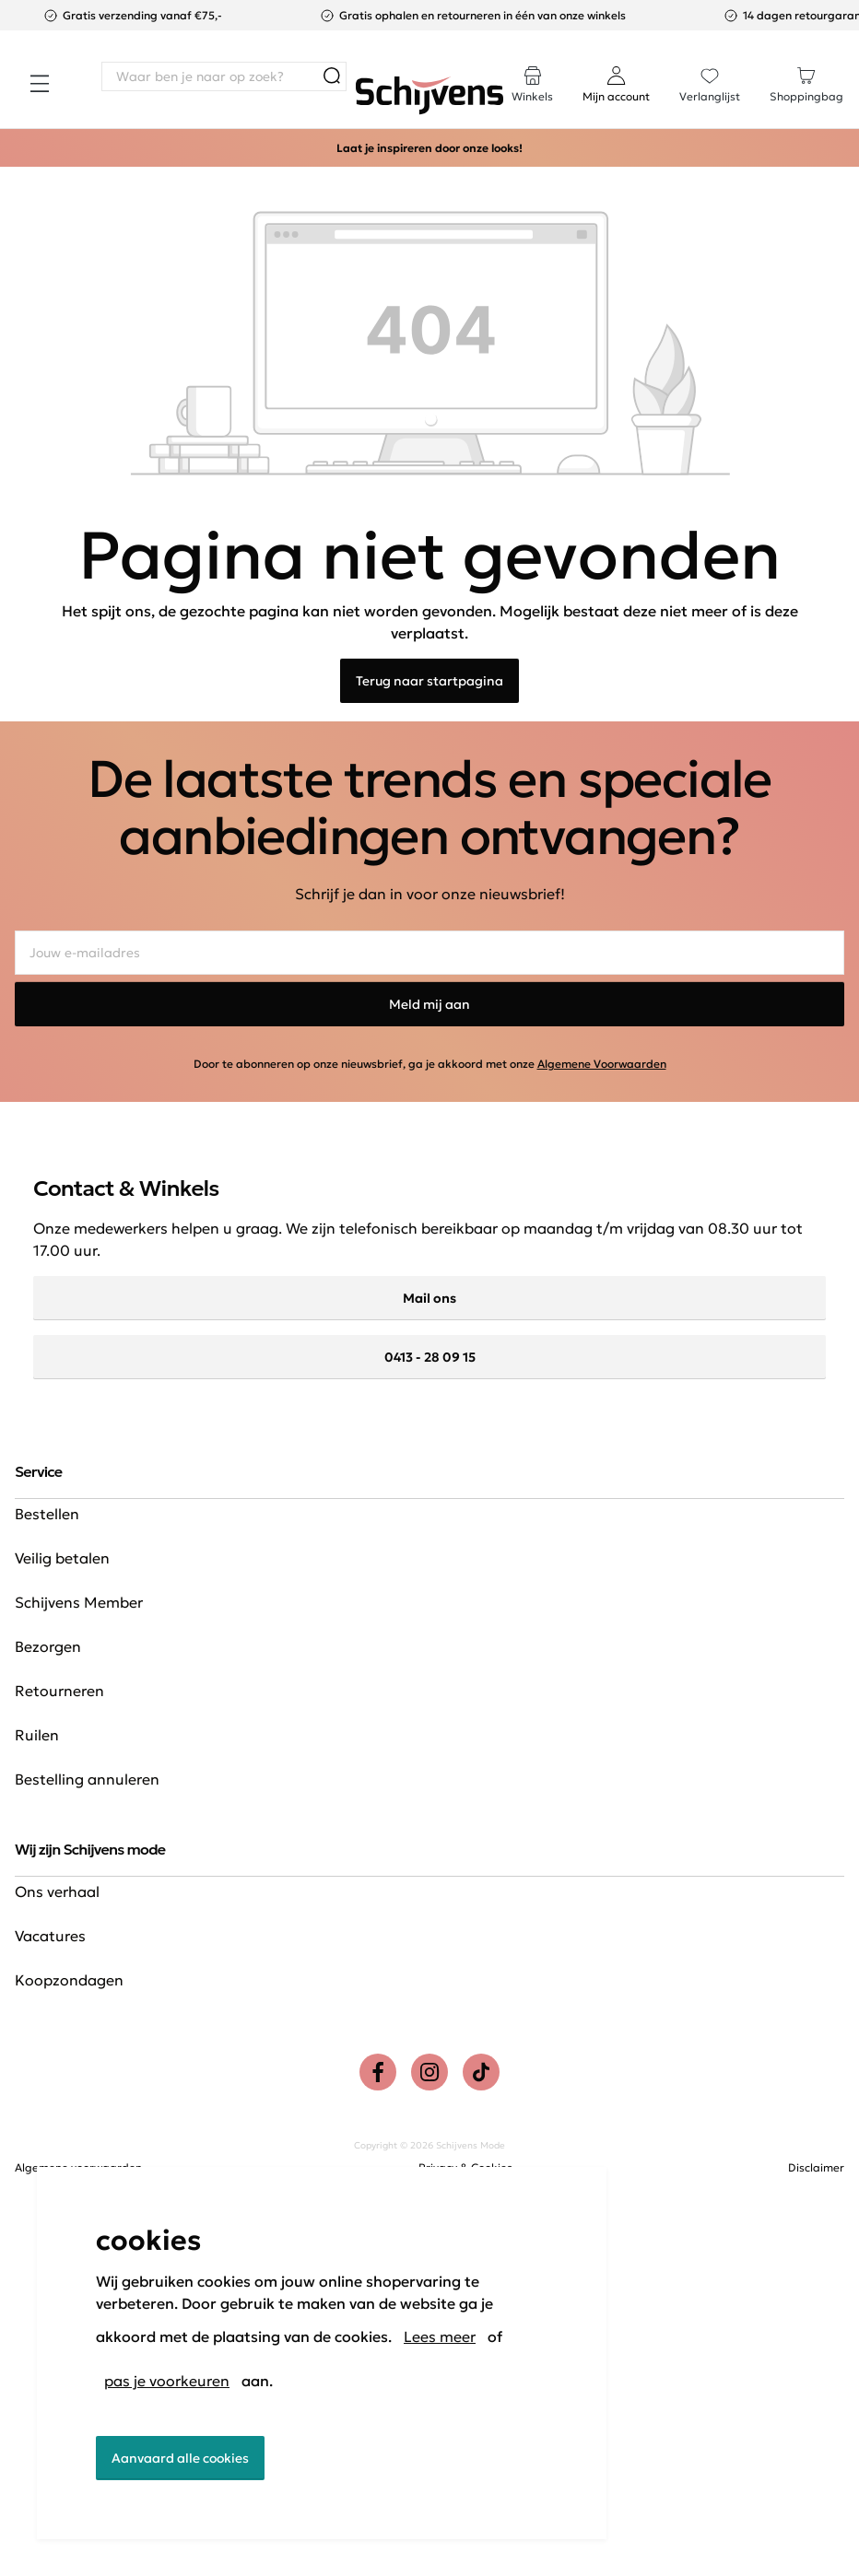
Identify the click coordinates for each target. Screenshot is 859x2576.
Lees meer (440, 2336)
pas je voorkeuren (166, 2380)
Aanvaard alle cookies (180, 2458)
